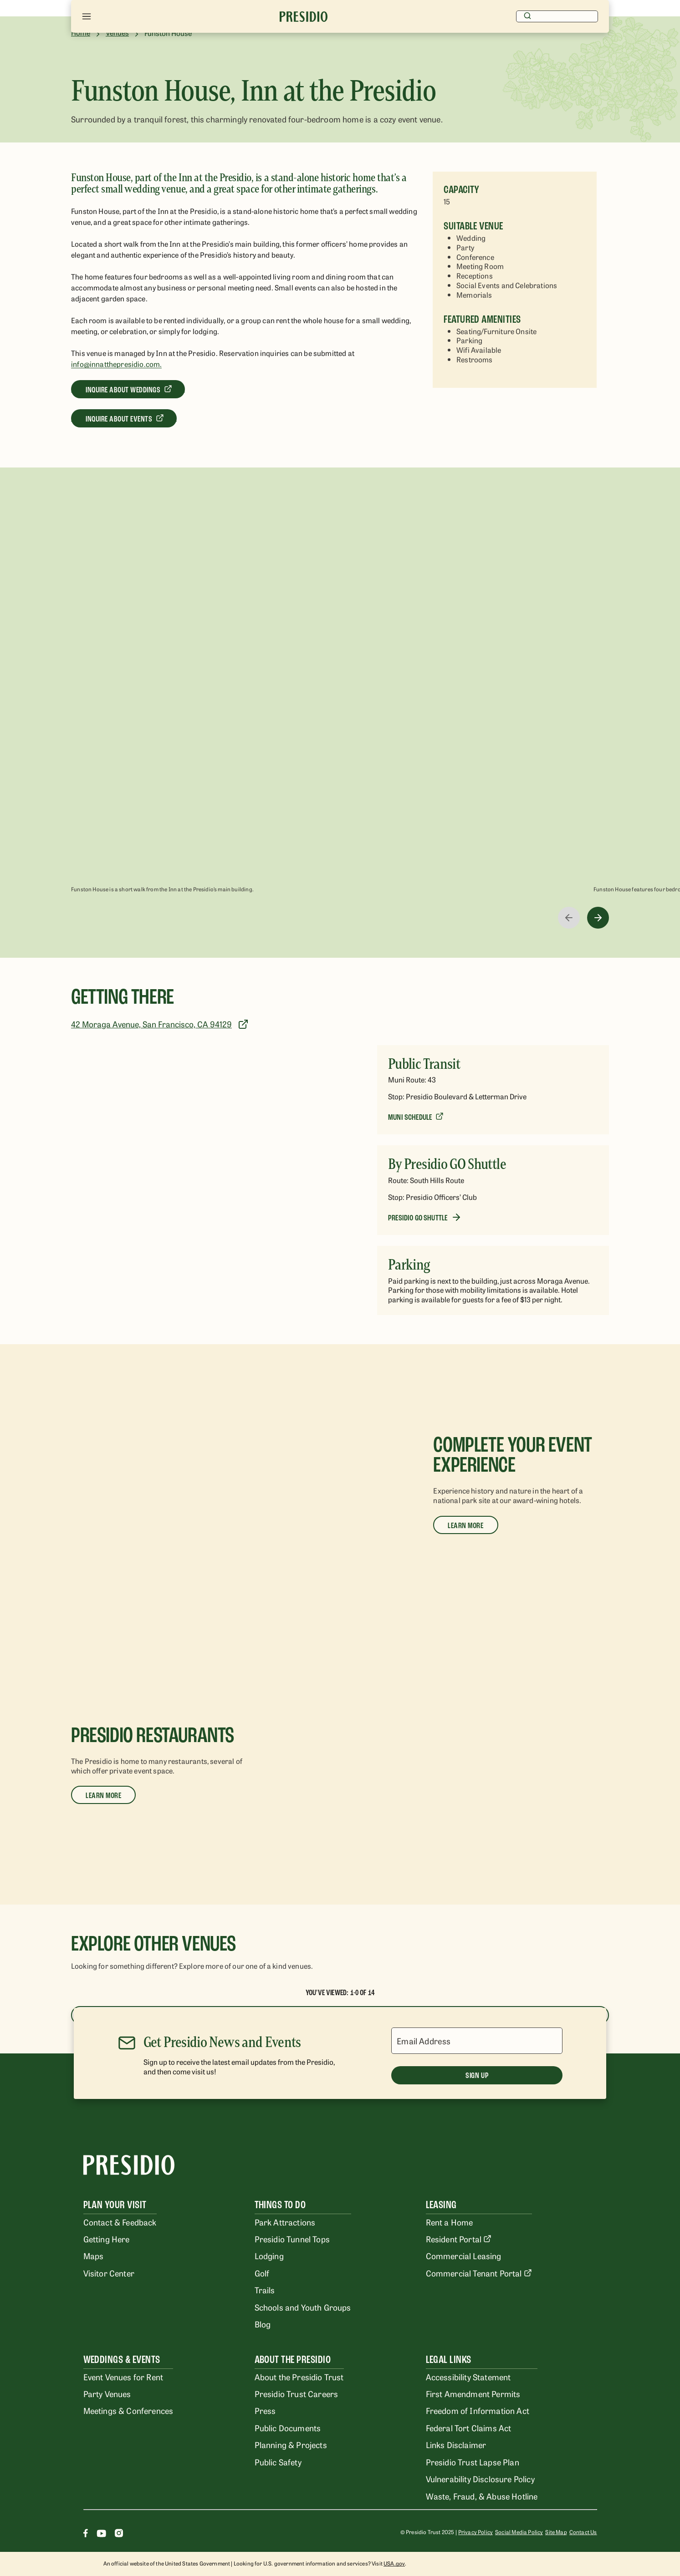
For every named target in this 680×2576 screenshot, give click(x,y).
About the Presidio (293, 2359)
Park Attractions (285, 2221)
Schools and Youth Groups (303, 2307)
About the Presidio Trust (299, 2376)
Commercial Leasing (463, 2255)
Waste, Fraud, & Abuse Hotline (482, 2495)
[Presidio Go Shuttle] (425, 1217)
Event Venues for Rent (123, 2376)
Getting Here (106, 2238)
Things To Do (280, 2204)
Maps (93, 2255)
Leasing (441, 2204)
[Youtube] (101, 2534)
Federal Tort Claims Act (468, 2427)
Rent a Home (449, 2221)
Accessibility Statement (468, 2376)
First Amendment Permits (473, 2393)
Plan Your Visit (115, 2204)
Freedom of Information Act (477, 2410)
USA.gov (394, 2563)
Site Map (556, 2531)
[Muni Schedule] (416, 1116)
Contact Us (583, 2531)
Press (265, 2410)
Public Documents (288, 2427)
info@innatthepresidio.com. (116, 364)
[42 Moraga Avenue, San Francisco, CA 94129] (162, 1024)
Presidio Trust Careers (296, 2393)
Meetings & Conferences (128, 2410)
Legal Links (448, 2359)
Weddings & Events (121, 2359)
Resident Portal (459, 2238)
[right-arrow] (598, 918)
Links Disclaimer (456, 2444)
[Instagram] (119, 2534)
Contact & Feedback (120, 2221)
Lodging (269, 2255)
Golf (262, 2272)
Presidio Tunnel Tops (292, 2238)
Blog (263, 2323)
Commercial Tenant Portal (479, 2272)
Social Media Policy (519, 2531)
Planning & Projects (291, 2444)
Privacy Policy (475, 2531)
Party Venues (107, 2393)
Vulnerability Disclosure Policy (480, 2478)
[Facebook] (85, 2534)
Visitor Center (108, 2272)
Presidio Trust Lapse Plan (472, 2461)
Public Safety (278, 2461)
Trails (265, 2289)
